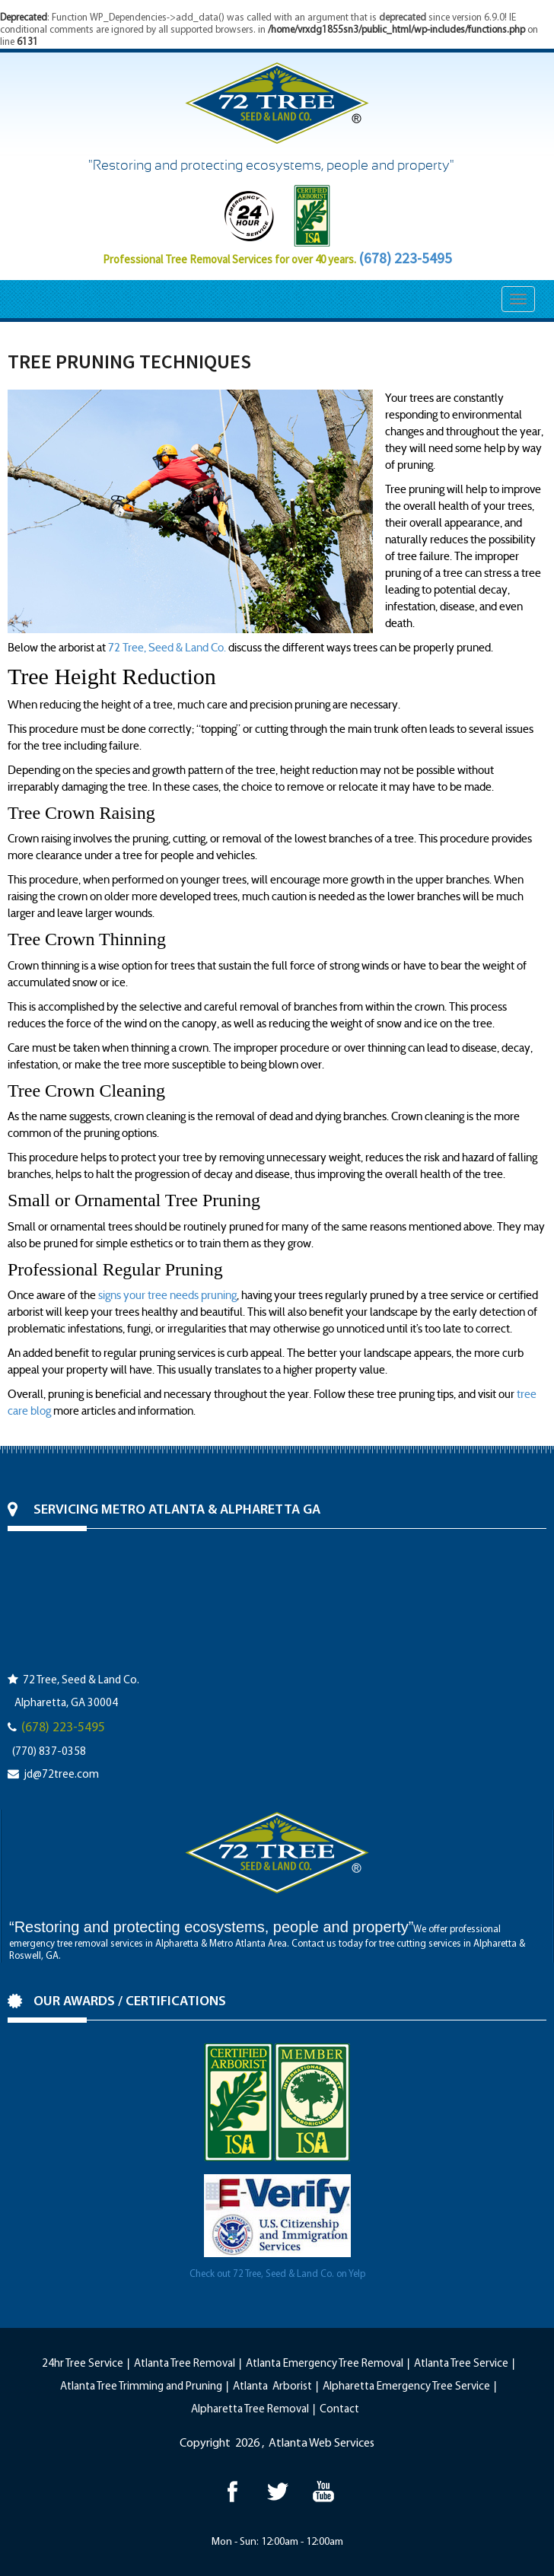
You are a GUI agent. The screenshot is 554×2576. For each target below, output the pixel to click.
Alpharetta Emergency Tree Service (406, 2387)
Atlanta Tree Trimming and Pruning (141, 2387)
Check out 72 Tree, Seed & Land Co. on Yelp (277, 2274)
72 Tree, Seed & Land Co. (167, 647)
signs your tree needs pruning (167, 1295)
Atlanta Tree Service (461, 2364)
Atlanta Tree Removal (184, 2364)
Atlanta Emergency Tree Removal (324, 2364)
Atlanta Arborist (272, 2387)
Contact (339, 2409)
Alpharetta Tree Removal (250, 2409)
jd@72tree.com (61, 1775)
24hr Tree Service (82, 2364)
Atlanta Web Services (321, 2443)
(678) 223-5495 (405, 258)
